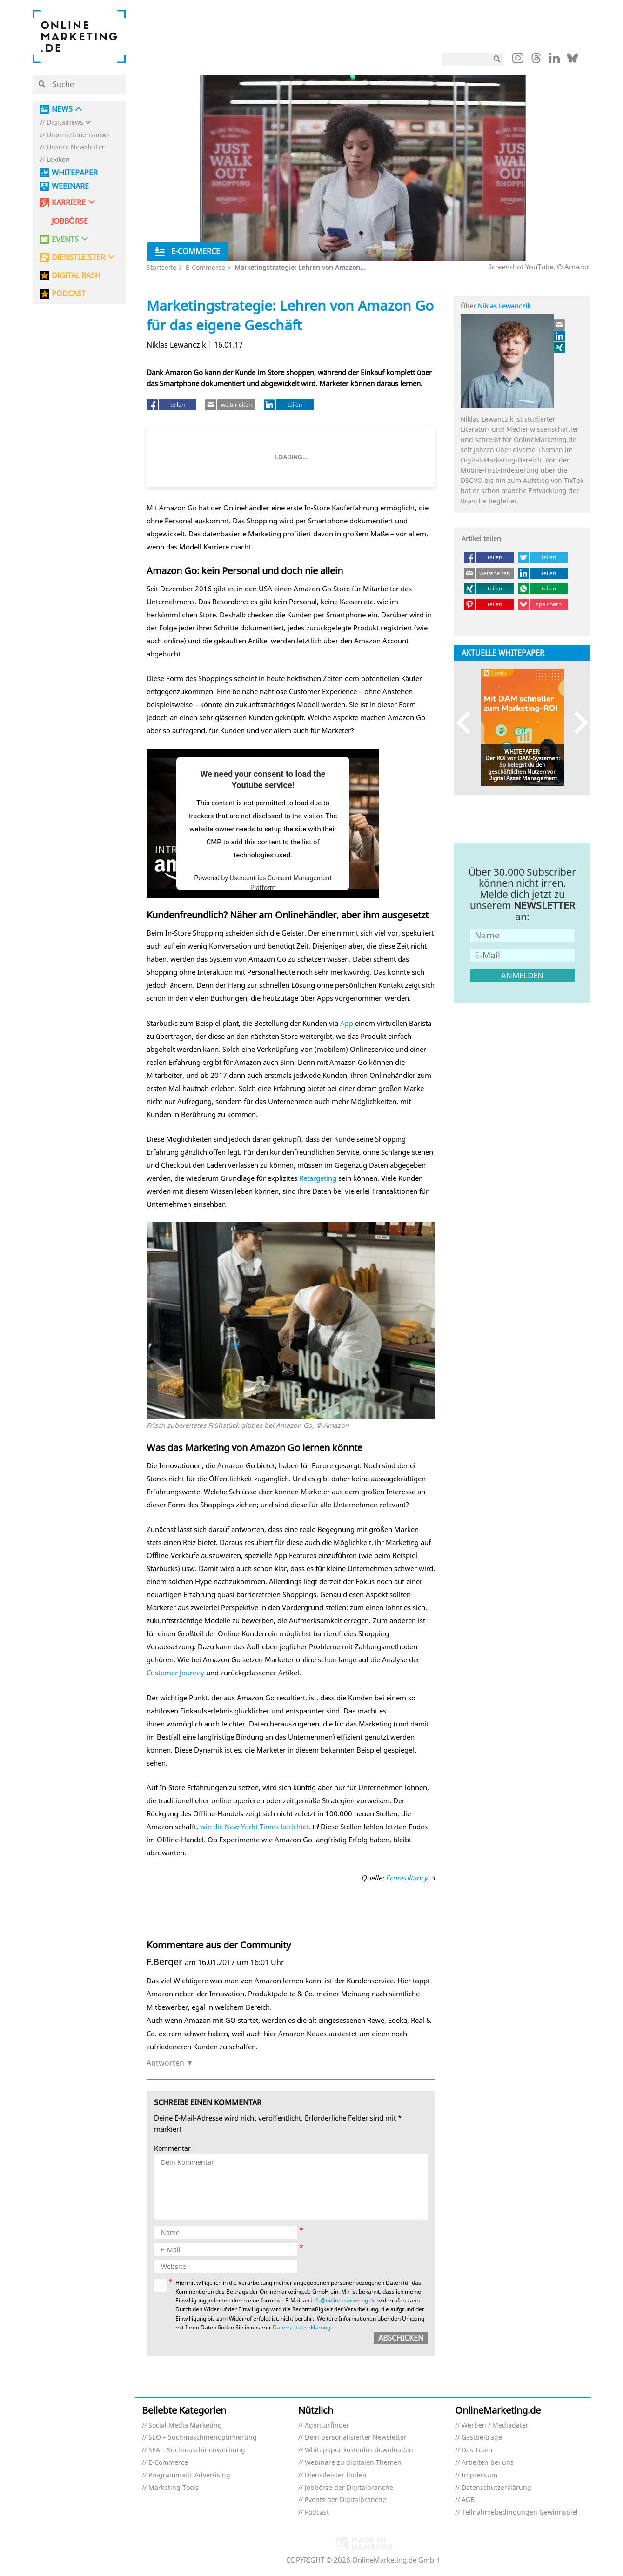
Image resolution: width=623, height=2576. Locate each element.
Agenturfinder (327, 2425)
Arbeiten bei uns (488, 2463)
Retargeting (317, 1178)
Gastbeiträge (482, 2438)
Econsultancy (407, 1877)
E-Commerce (205, 267)
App (346, 1023)
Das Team (477, 2450)
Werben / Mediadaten (496, 2425)
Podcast (317, 2512)
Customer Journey (175, 1672)
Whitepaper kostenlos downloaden (359, 2450)
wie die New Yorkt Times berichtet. (255, 1826)
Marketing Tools (173, 2488)
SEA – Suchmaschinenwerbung (196, 2450)
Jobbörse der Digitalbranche (349, 2488)
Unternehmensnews (78, 135)
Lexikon (58, 160)
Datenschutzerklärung (301, 2327)
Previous (467, 722)
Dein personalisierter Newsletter (356, 2438)
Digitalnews (65, 123)
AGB (468, 2500)
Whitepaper (75, 172)
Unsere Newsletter (76, 147)
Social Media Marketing (185, 2425)
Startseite (161, 267)
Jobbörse (70, 221)
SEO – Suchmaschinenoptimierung (202, 2438)
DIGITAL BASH (76, 275)
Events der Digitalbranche (345, 2500)
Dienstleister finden (336, 2475)
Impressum (479, 2475)
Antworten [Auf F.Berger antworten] (165, 2063)
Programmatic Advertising (189, 2475)
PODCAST (69, 293)
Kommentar (172, 2149)
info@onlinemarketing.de (343, 2300)
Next (576, 722)
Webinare (70, 186)
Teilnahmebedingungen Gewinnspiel (520, 2512)
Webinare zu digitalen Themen (353, 2463)
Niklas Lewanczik (504, 305)
